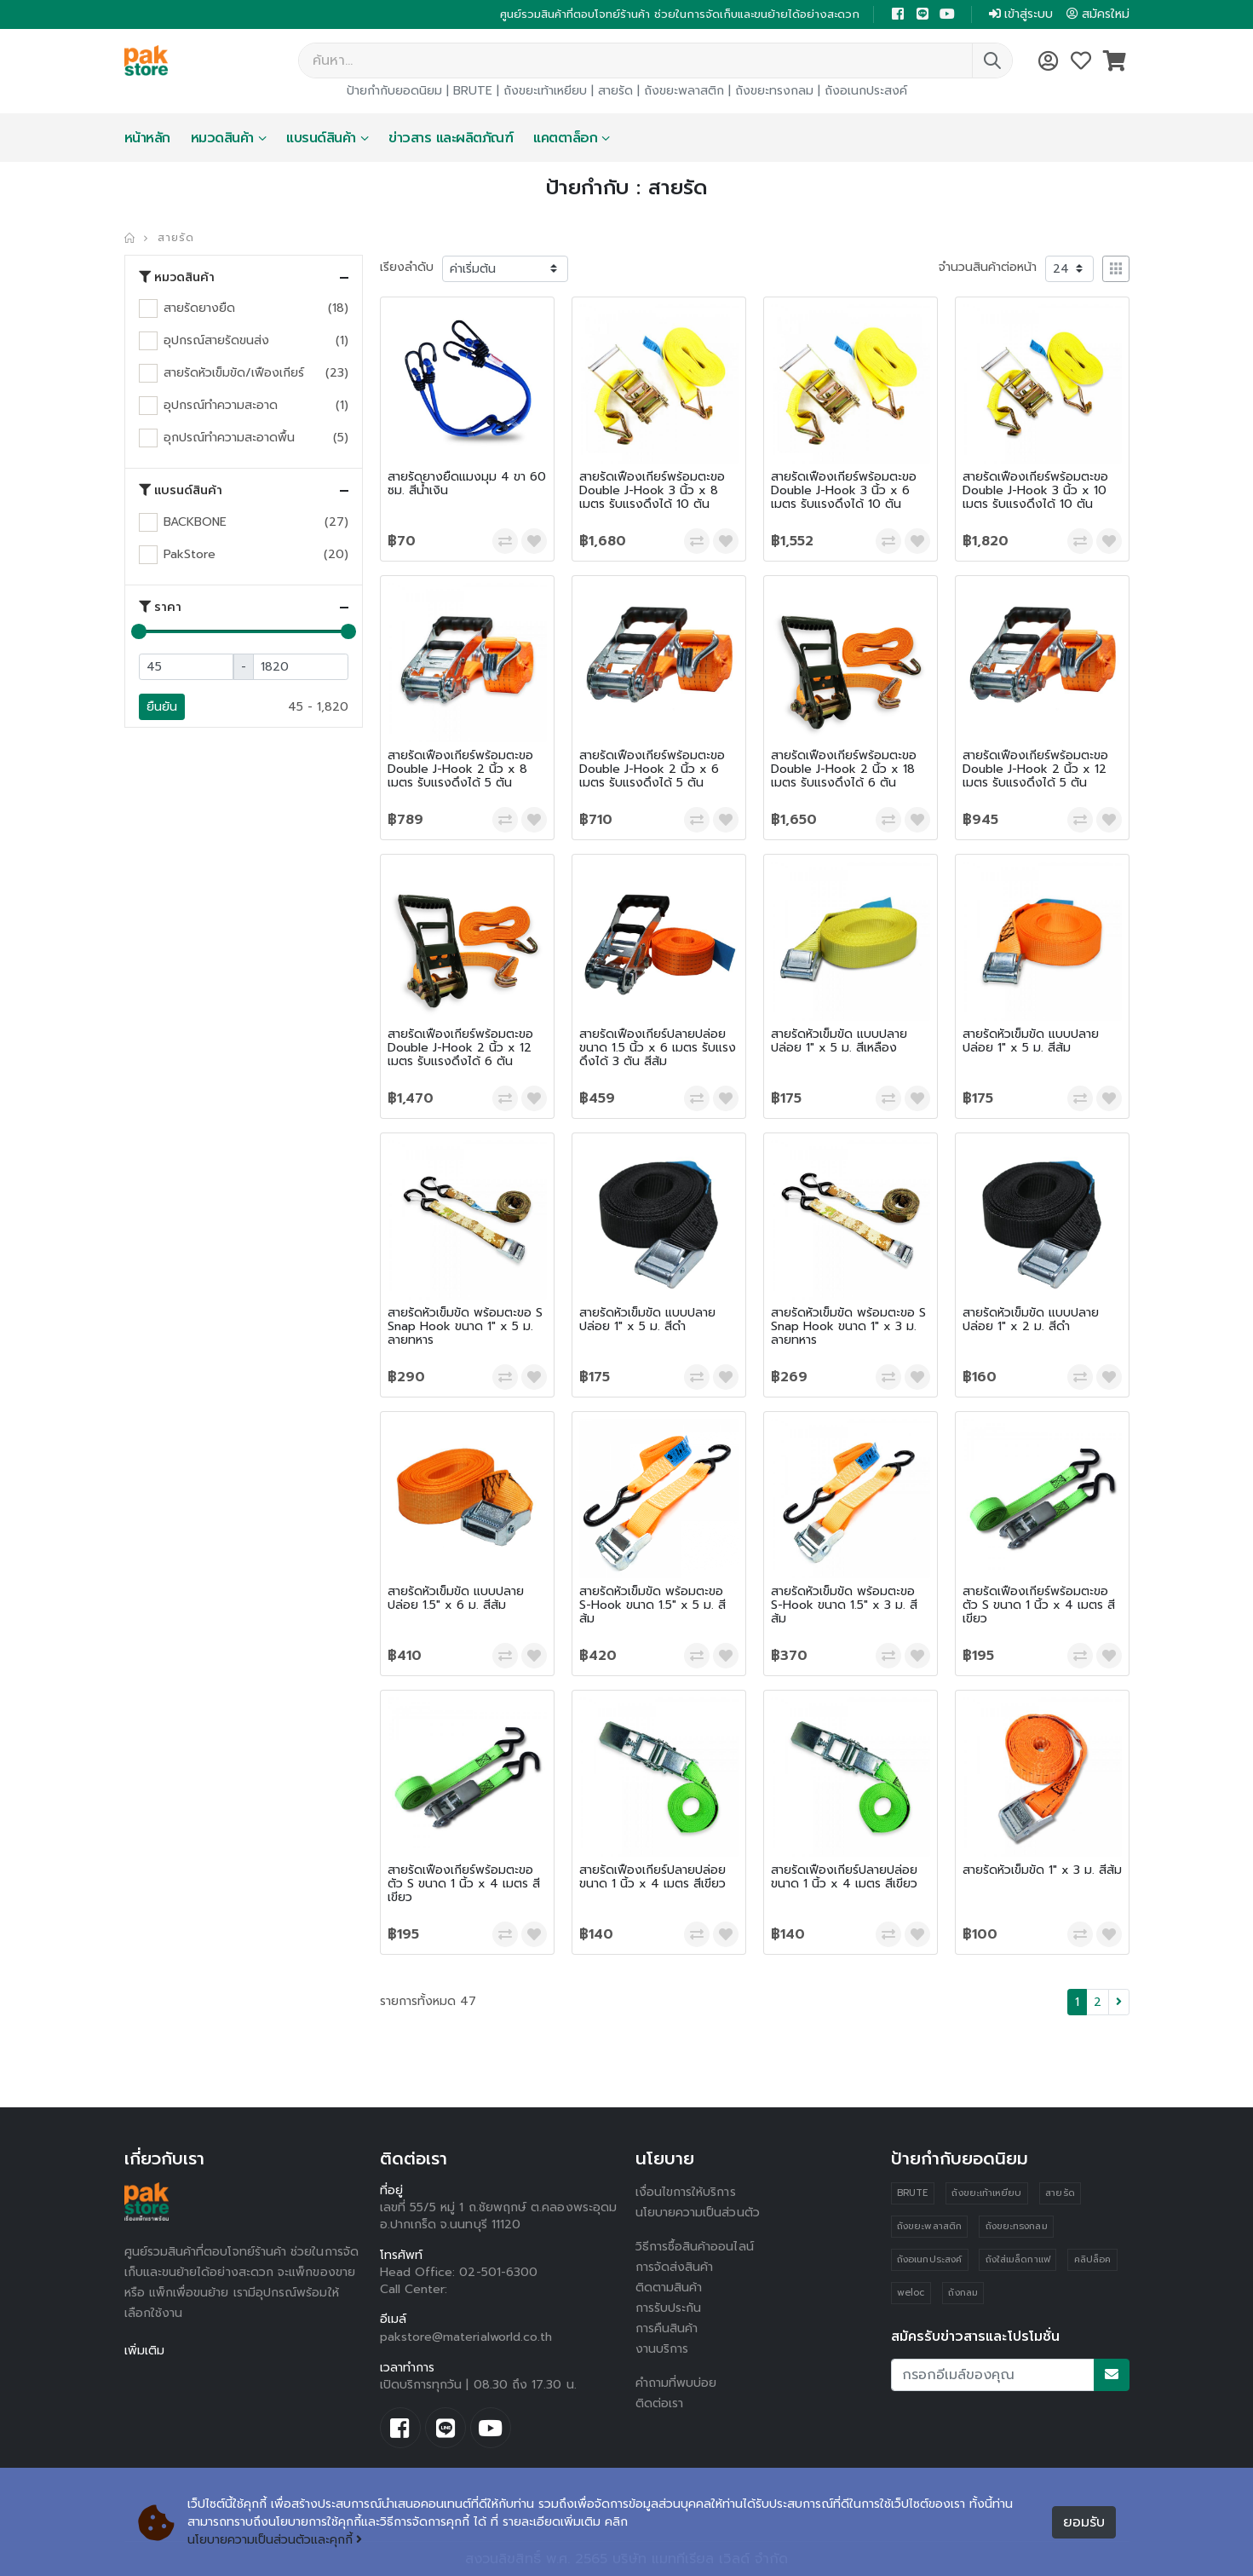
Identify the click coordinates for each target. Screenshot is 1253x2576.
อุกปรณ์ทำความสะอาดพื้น (229, 438)
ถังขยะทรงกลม (774, 91)
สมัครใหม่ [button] (1097, 14)
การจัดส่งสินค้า (674, 2267)
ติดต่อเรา (659, 2403)
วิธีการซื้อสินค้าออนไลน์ (694, 2247)
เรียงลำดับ (407, 267)
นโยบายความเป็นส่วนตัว (697, 2213)
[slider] (139, 631)
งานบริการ (662, 2349)
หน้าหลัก (147, 138)
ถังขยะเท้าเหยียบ (545, 91)
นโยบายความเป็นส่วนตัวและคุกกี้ (274, 2540)
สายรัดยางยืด (199, 308)
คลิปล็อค (1092, 2259)
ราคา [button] (160, 607)
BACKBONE (195, 522)
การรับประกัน (668, 2308)
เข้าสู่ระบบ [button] (1021, 14)
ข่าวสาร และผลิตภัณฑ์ (450, 138)
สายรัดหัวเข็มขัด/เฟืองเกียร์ (234, 373)
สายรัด (615, 91)
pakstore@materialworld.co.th (466, 2337)
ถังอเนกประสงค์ (866, 91)
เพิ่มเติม (144, 2351)
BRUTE (472, 91)
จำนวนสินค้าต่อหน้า (988, 267)
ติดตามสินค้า (669, 2288)
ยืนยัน (162, 707)
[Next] (1118, 2002)
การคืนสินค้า (666, 2328)
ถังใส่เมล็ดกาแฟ (1018, 2259)
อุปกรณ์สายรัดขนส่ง (216, 340)
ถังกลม (962, 2292)
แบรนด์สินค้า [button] (180, 490)
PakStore (190, 554)
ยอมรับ (1084, 2522)
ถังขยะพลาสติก (684, 91)
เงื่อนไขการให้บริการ (685, 2192)
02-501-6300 (498, 2272)
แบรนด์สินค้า (321, 138)
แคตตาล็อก (565, 138)
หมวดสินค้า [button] (177, 277)
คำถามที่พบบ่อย (676, 2383)
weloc (910, 2292)
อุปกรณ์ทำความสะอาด (221, 405)
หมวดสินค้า (222, 138)
